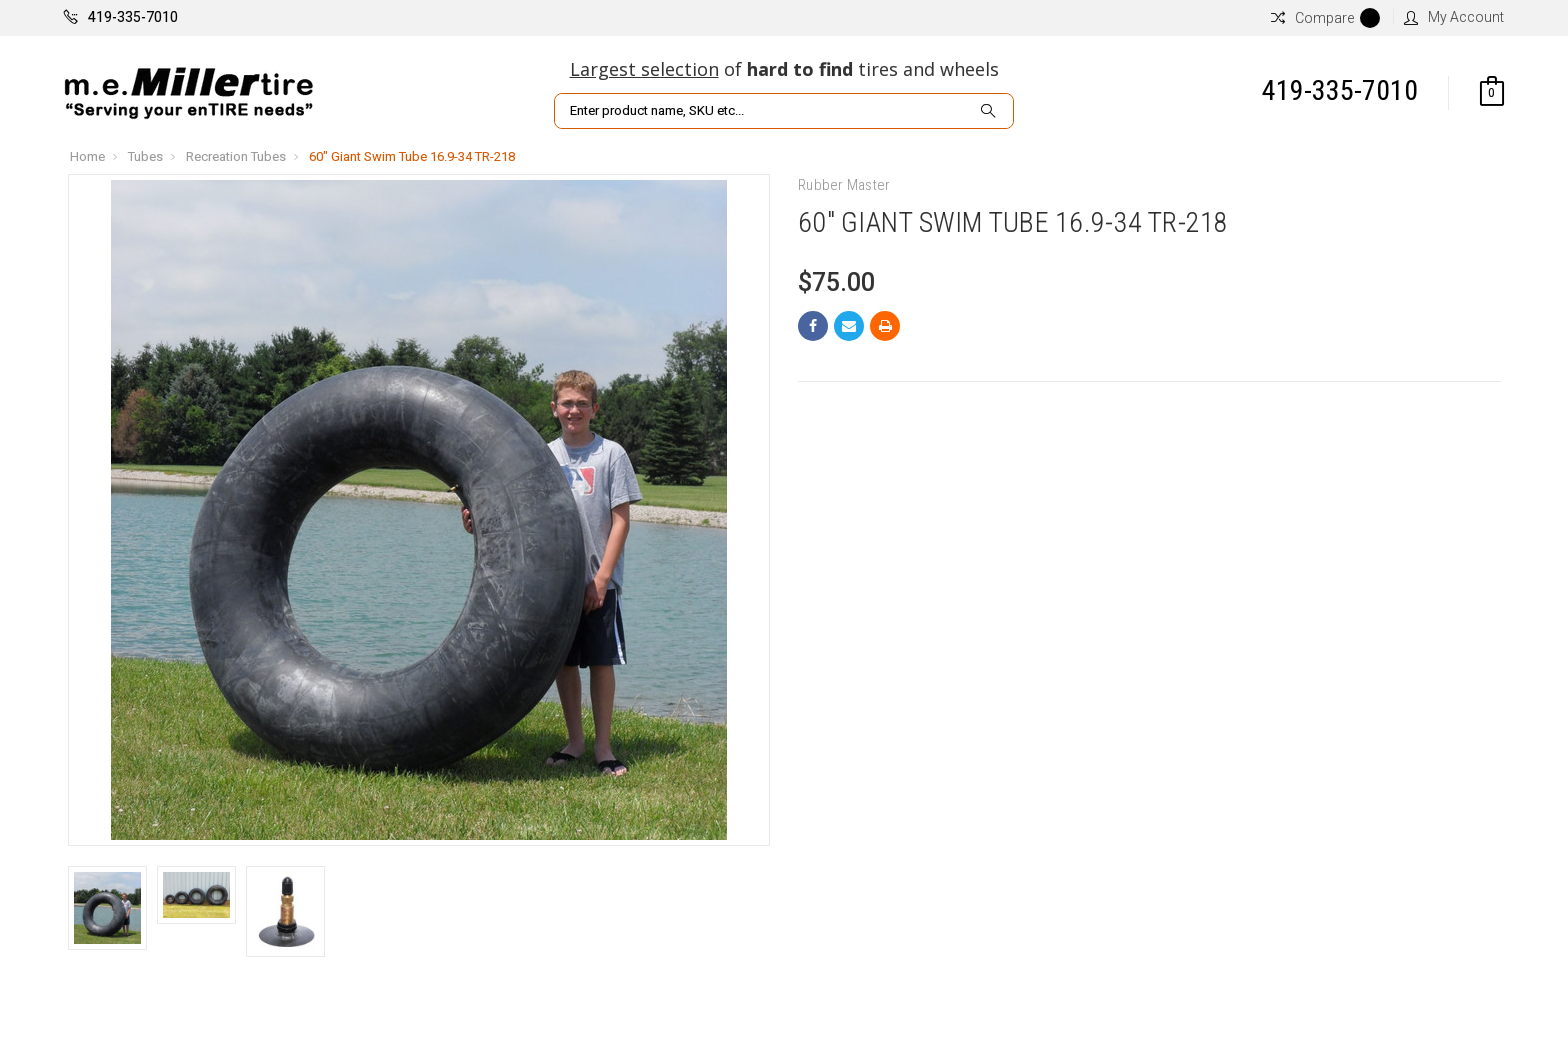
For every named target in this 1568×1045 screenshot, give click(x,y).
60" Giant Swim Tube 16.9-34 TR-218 (412, 156)
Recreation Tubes (236, 156)
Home (87, 156)
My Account (1454, 17)
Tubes (145, 156)
